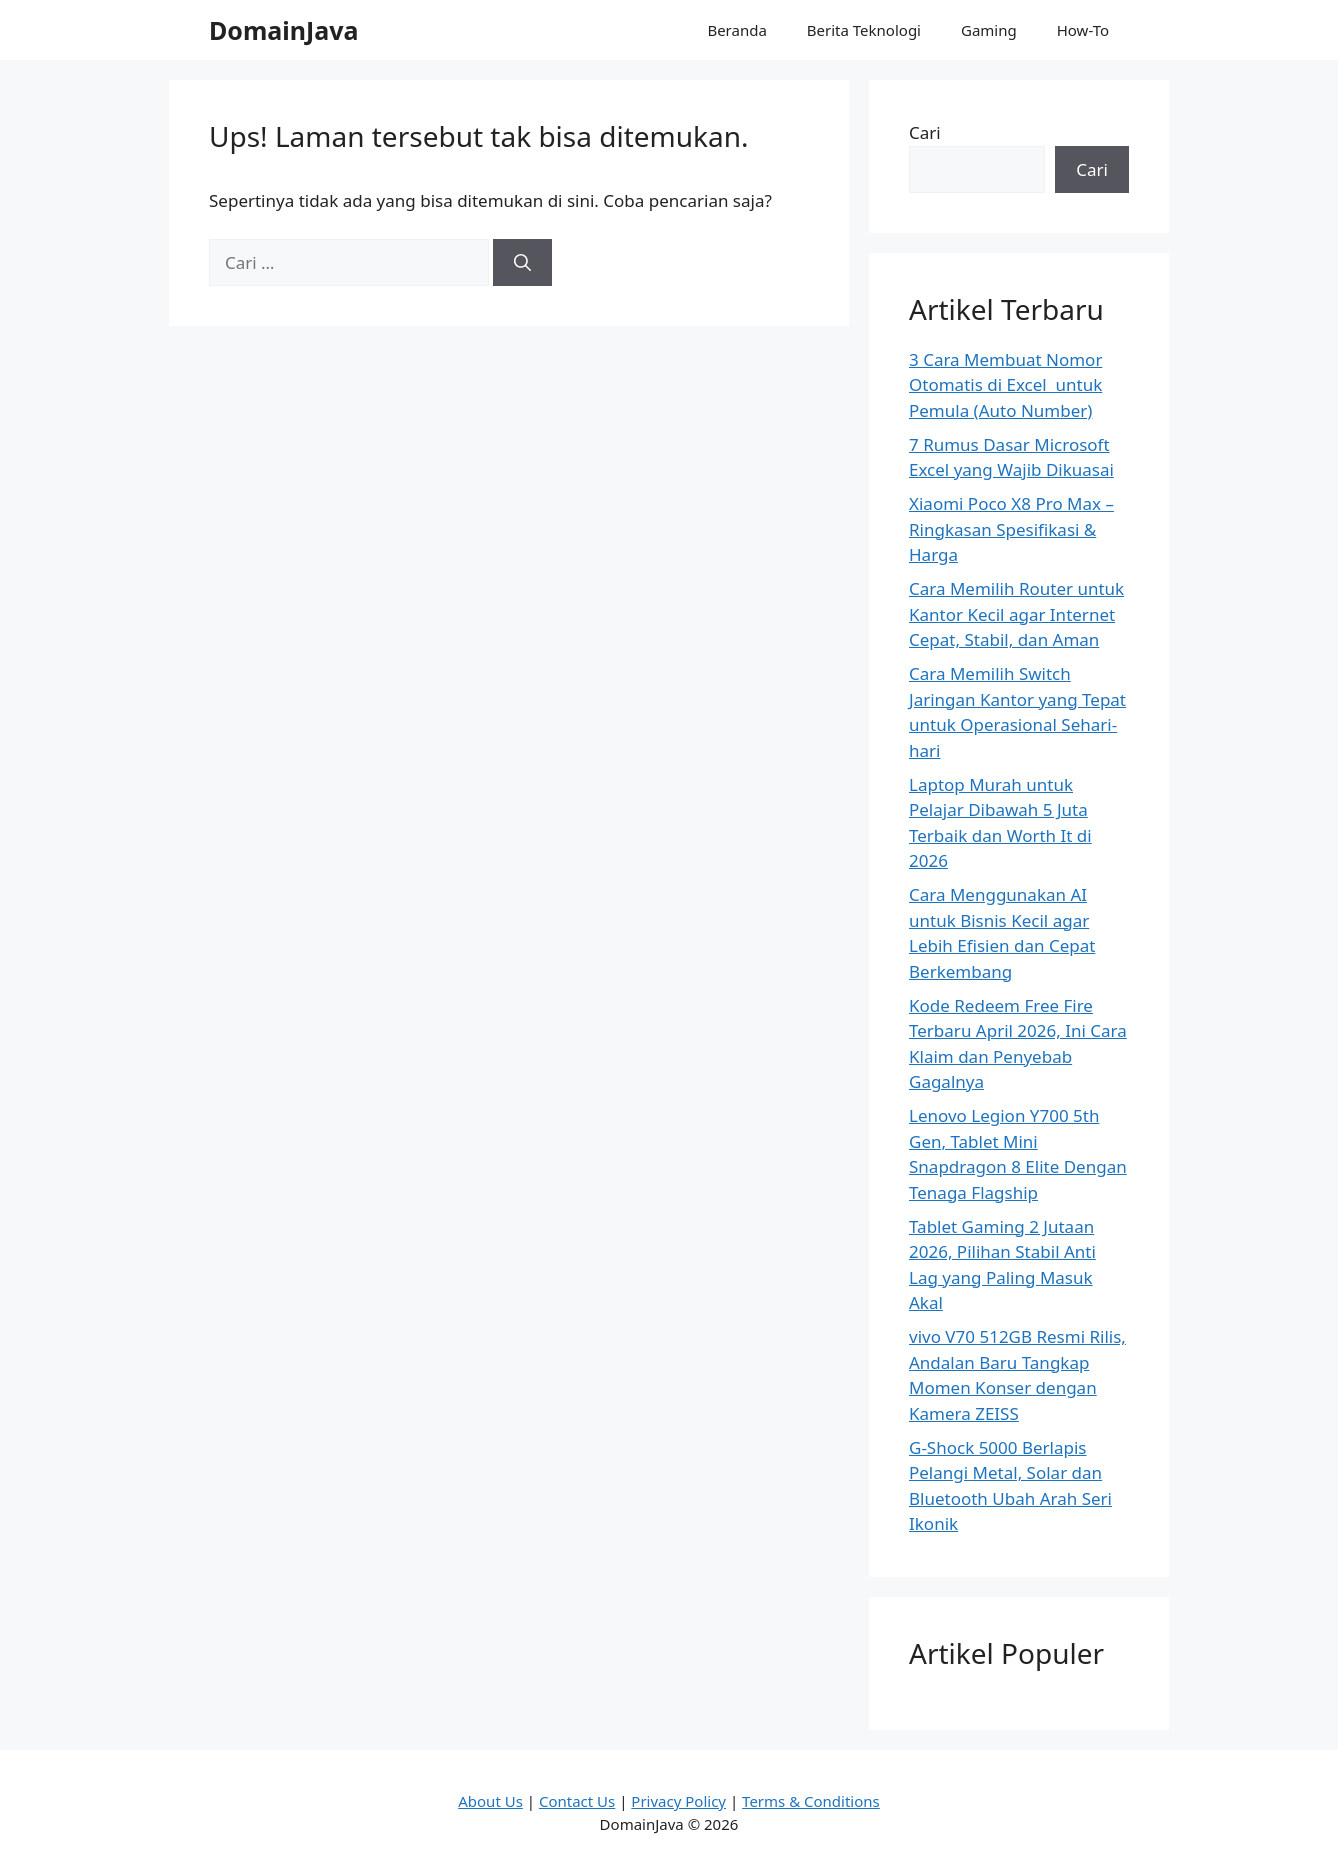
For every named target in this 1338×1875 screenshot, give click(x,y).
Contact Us (577, 1801)
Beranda (736, 30)
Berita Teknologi (864, 30)
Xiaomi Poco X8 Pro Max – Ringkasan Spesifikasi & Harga (1011, 529)
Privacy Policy (678, 1801)
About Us (490, 1801)
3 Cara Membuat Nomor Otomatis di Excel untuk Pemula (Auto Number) (1005, 385)
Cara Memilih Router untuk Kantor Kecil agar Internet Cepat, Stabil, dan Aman (1016, 614)
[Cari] (522, 263)
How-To (1083, 30)
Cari (925, 132)
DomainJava (284, 30)
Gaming (989, 30)
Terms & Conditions (811, 1801)
